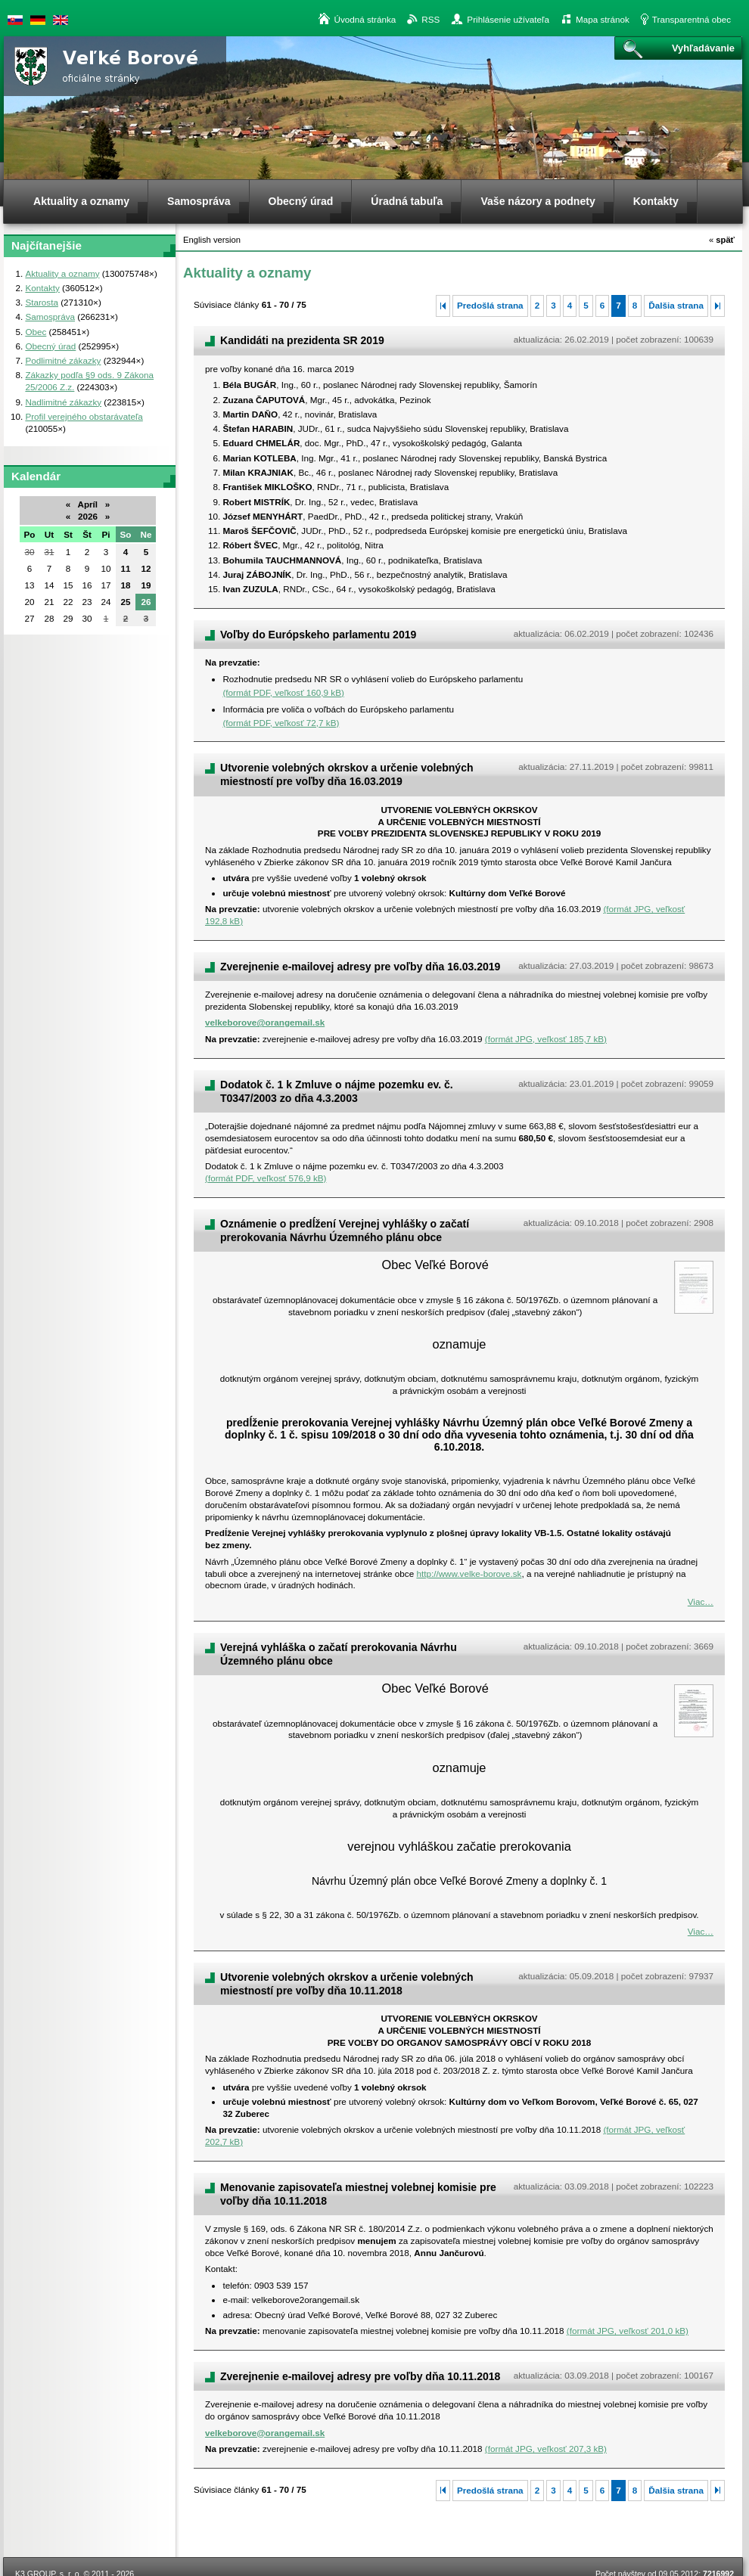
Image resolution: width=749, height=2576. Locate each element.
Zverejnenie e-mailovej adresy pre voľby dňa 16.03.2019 (360, 967)
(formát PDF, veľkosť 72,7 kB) (280, 723)
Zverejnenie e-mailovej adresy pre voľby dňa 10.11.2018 (360, 2376)
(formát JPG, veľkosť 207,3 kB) (546, 2448)
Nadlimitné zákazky (63, 402)
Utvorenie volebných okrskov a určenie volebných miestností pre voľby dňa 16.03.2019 (347, 774)
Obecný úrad (50, 346)
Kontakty (42, 288)
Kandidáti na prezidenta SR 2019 (302, 340)
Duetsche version (37, 20)
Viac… (700, 1601)
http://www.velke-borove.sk (468, 1573)
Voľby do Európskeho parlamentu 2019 (318, 634)
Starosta (41, 302)
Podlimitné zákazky (63, 360)
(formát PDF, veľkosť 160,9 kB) (282, 692)
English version (60, 20)
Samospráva (50, 316)
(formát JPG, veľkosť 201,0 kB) (627, 2330)
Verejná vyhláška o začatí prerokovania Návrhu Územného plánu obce (338, 1654)
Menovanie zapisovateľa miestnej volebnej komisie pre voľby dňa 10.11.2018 (358, 2194)
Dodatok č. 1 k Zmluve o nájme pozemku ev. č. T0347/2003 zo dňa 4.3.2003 (336, 1091)
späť (722, 239)
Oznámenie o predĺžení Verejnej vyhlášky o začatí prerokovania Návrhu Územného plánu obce (344, 1230)
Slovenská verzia (15, 20)
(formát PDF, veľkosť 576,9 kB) (265, 1178)
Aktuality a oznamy (62, 273)
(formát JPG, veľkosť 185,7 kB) (546, 1039)
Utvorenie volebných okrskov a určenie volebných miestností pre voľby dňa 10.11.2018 (347, 1984)
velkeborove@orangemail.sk (265, 1022)
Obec (35, 332)
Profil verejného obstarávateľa (83, 416)
